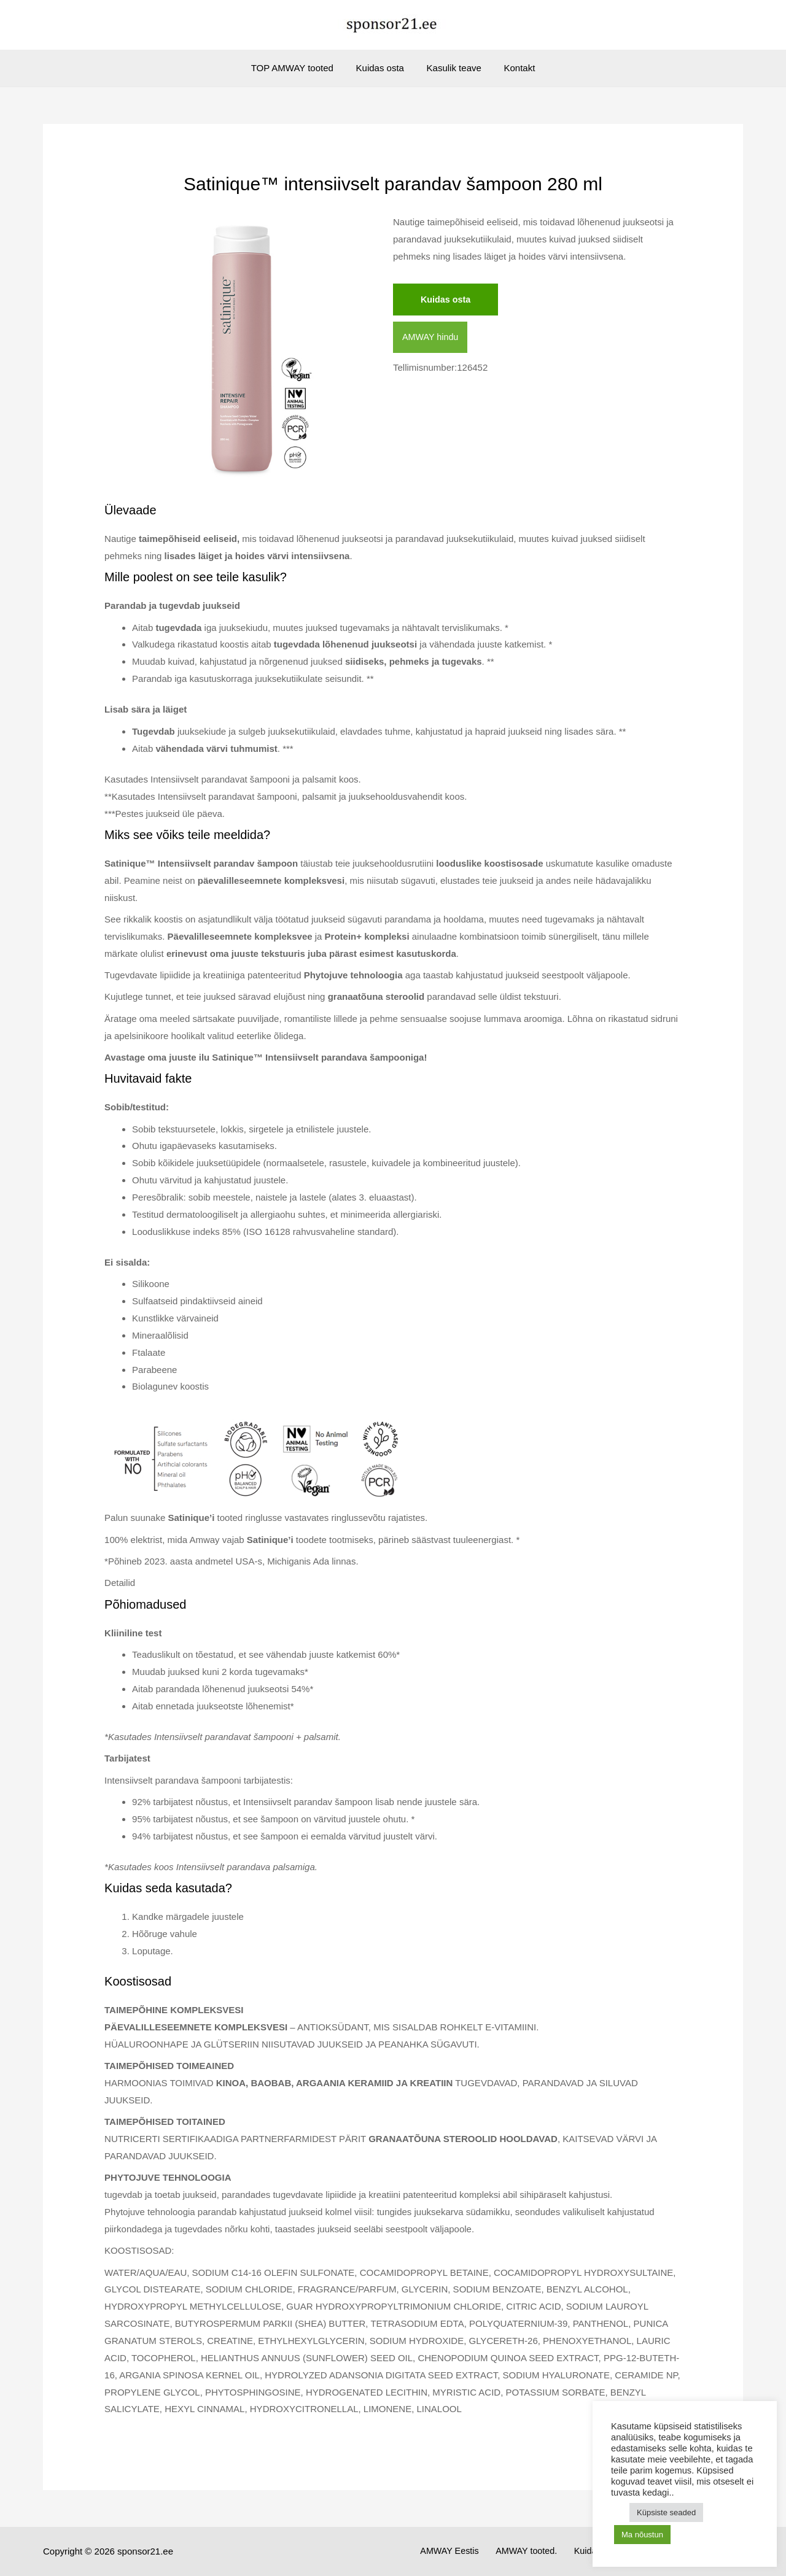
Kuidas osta (382, 68)
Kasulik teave (451, 68)
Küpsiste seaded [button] (666, 2512)
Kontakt (513, 68)
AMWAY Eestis (476, 2551)
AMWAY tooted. (548, 2551)
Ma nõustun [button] (642, 2534)
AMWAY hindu (431, 338)
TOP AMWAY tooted (298, 68)
